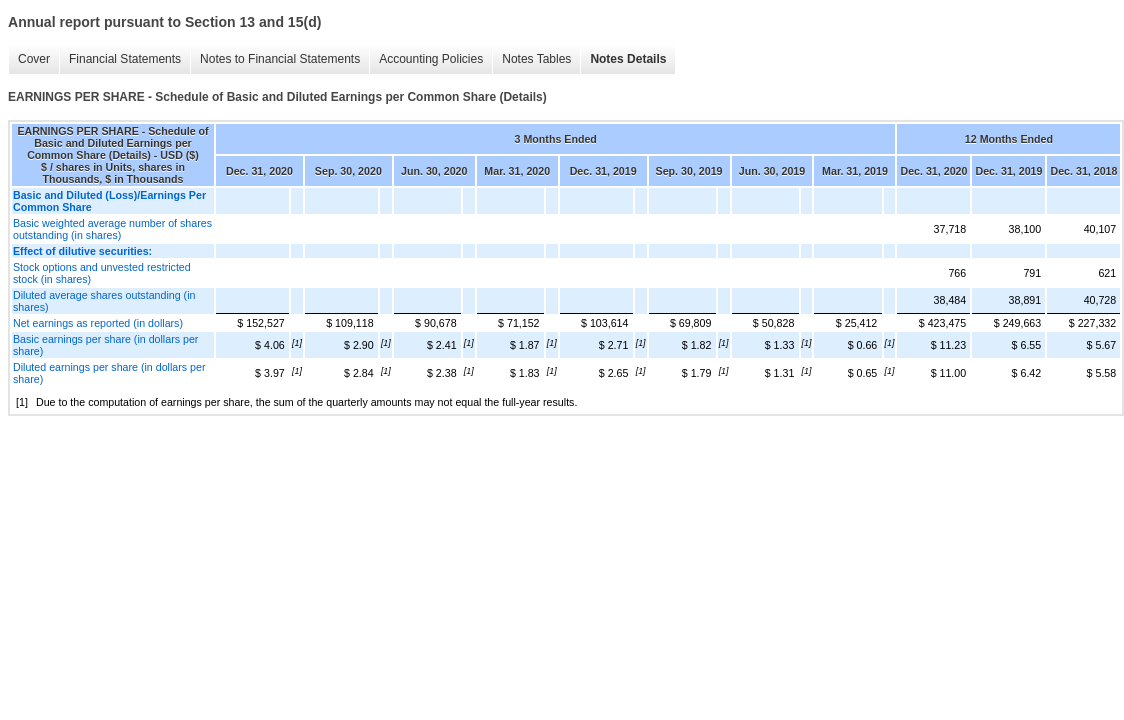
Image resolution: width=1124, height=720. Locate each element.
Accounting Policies (431, 59)
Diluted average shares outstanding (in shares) (104, 301)
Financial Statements (125, 59)
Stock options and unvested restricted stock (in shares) (102, 273)
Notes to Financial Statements (280, 59)
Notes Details (628, 59)
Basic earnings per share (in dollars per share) (105, 345)
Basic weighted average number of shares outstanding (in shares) (112, 229)
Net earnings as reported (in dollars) (98, 323)
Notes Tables (536, 59)
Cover (34, 59)
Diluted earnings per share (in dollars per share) (109, 373)
